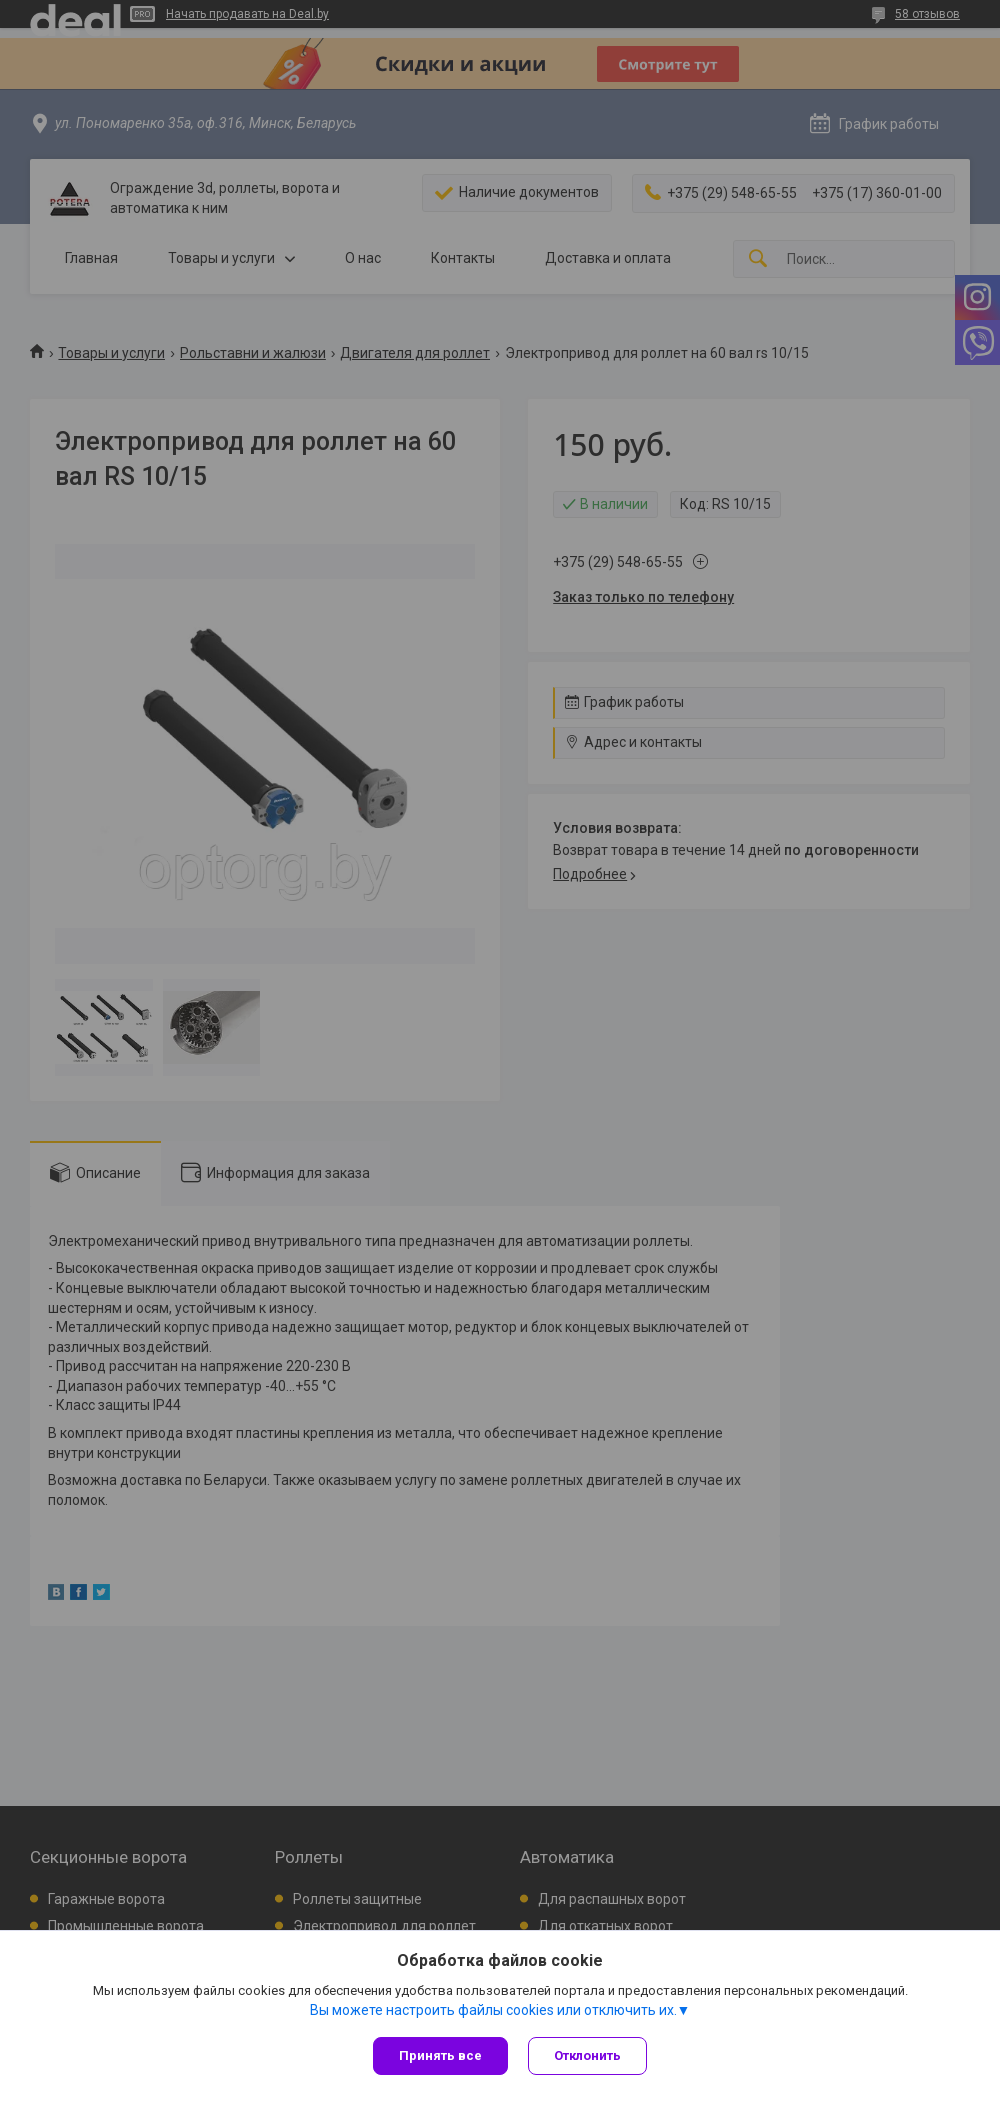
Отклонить (587, 2055)
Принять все (440, 2055)
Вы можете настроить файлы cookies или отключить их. (493, 2010)
